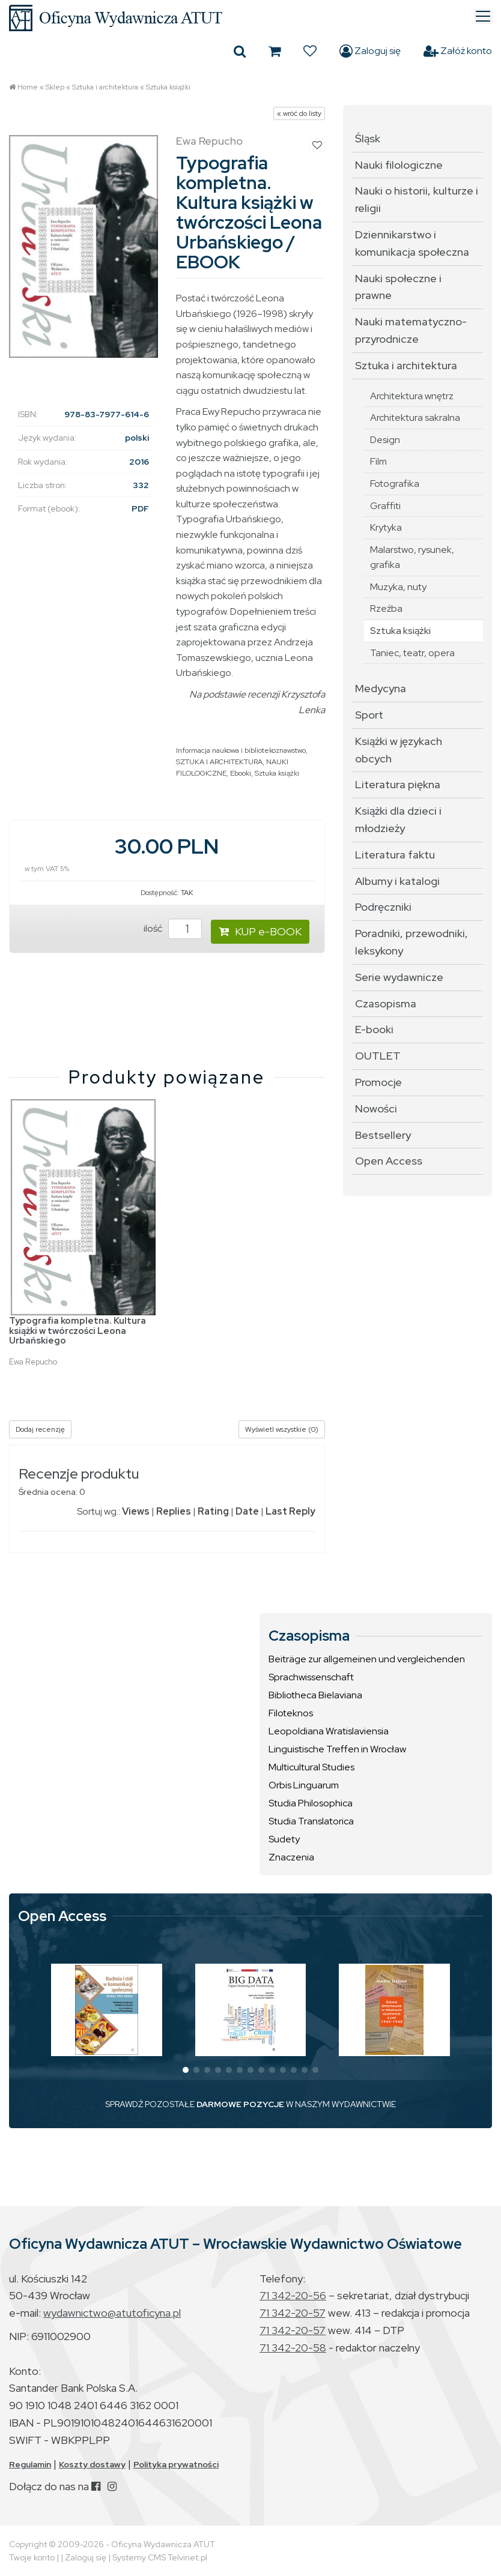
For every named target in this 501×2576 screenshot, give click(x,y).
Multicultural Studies (311, 1767)
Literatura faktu (395, 854)
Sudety (284, 1839)
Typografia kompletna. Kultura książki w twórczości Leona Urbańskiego (77, 1331)
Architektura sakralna (415, 417)
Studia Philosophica (311, 1803)
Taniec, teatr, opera (412, 653)
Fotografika (394, 483)
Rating (213, 1511)
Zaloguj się (370, 51)
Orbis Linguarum (304, 1785)
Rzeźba (386, 608)
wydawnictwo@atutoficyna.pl (112, 2313)
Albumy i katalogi (397, 881)
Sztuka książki (168, 87)
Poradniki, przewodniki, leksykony (411, 942)
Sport (369, 715)
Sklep (55, 87)
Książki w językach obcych (398, 749)
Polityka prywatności (176, 2464)
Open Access (388, 1161)
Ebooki (240, 773)
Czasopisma (385, 1003)
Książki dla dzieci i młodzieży (398, 819)
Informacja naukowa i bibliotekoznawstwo (241, 750)
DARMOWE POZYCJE (240, 2104)
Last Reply (290, 1511)
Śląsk (367, 138)
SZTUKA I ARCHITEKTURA (219, 762)
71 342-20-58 (293, 2347)
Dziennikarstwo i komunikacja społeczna (412, 243)
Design (385, 439)
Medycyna (380, 688)
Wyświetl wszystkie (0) (281, 1429)
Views (136, 1511)
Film (378, 461)
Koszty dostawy (92, 2464)
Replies (173, 1511)
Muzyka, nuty (398, 587)
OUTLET (378, 1056)
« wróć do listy (299, 113)
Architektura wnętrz (412, 396)
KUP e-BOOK (260, 931)
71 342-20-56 (293, 2295)
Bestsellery (383, 1135)
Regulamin (30, 2464)
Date (247, 1511)
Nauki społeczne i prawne (398, 287)
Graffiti (385, 505)
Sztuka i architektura (105, 87)
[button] (186, 2070)
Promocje (378, 1082)
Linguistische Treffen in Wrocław (337, 1749)
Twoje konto (32, 2557)
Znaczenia (291, 1857)
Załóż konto (458, 51)
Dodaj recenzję (40, 1429)
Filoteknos (291, 1713)
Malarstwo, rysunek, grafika (412, 557)
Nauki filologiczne (399, 165)
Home (27, 87)
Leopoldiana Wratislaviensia (329, 1731)
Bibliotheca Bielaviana (315, 1695)
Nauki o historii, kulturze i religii (416, 199)
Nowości (376, 1108)
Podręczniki (383, 907)
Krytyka (386, 527)
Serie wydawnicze (399, 977)
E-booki (374, 1029)
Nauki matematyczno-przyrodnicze (411, 330)
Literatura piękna (397, 784)
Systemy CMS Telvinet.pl (159, 2557)
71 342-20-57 (293, 2313)
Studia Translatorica (311, 1821)
